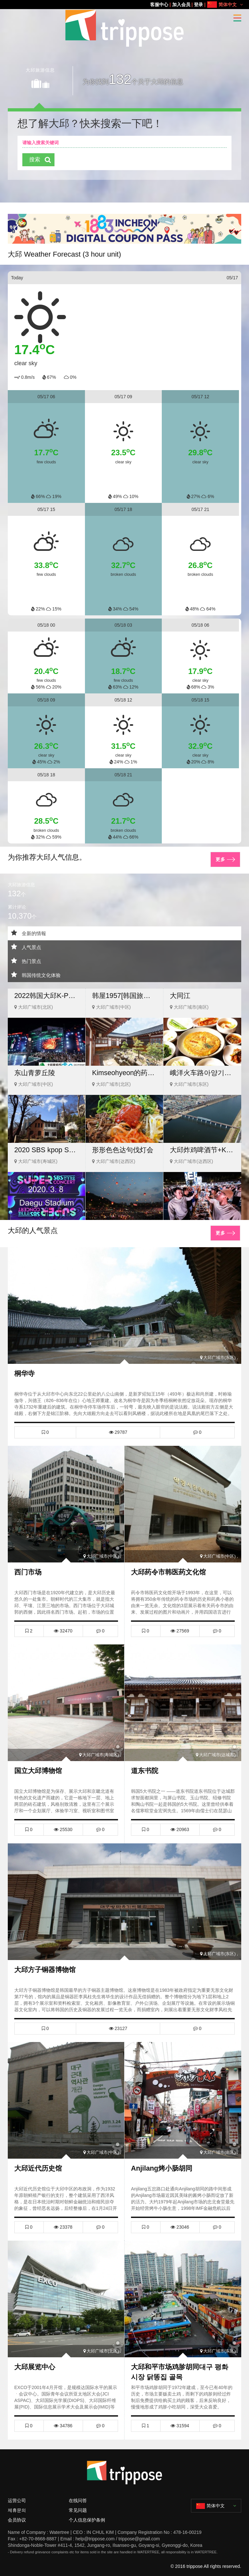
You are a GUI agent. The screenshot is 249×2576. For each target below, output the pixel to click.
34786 (63, 2416)
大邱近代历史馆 (39, 2161)
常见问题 (78, 2500)
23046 (180, 2219)
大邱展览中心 (35, 2358)
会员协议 (17, 2509)
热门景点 (26, 959)
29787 (118, 1428)
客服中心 (159, 4)
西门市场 (28, 1568)
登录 (198, 4)
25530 (63, 1824)
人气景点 (26, 945)
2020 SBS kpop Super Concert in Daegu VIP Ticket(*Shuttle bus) (46, 1149)
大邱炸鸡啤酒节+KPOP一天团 (202, 1149)
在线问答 (78, 2490)
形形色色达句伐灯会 (124, 1149)
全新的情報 (29, 930)
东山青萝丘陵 (35, 1072)
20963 (180, 1824)
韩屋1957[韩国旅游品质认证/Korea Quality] (124, 995)
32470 (63, 1626)
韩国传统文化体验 (37, 973)
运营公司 (17, 2490)
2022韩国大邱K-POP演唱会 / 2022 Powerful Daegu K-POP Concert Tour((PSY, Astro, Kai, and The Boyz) (46, 995)
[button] (114, 237)
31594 (180, 2416)
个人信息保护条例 (87, 2509)
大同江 (180, 995)
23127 (118, 2021)
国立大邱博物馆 (39, 1765)
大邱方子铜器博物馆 (46, 1963)
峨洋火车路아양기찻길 (202, 1072)
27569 (180, 1626)
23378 (63, 2219)
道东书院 (145, 1765)
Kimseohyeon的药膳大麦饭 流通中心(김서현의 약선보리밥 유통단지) (124, 1072)
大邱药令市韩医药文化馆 (170, 1568)
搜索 (34, 160)
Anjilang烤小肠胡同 (163, 2161)
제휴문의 (17, 2500)
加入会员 (181, 4)
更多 (221, 857)
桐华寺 (25, 1370)
